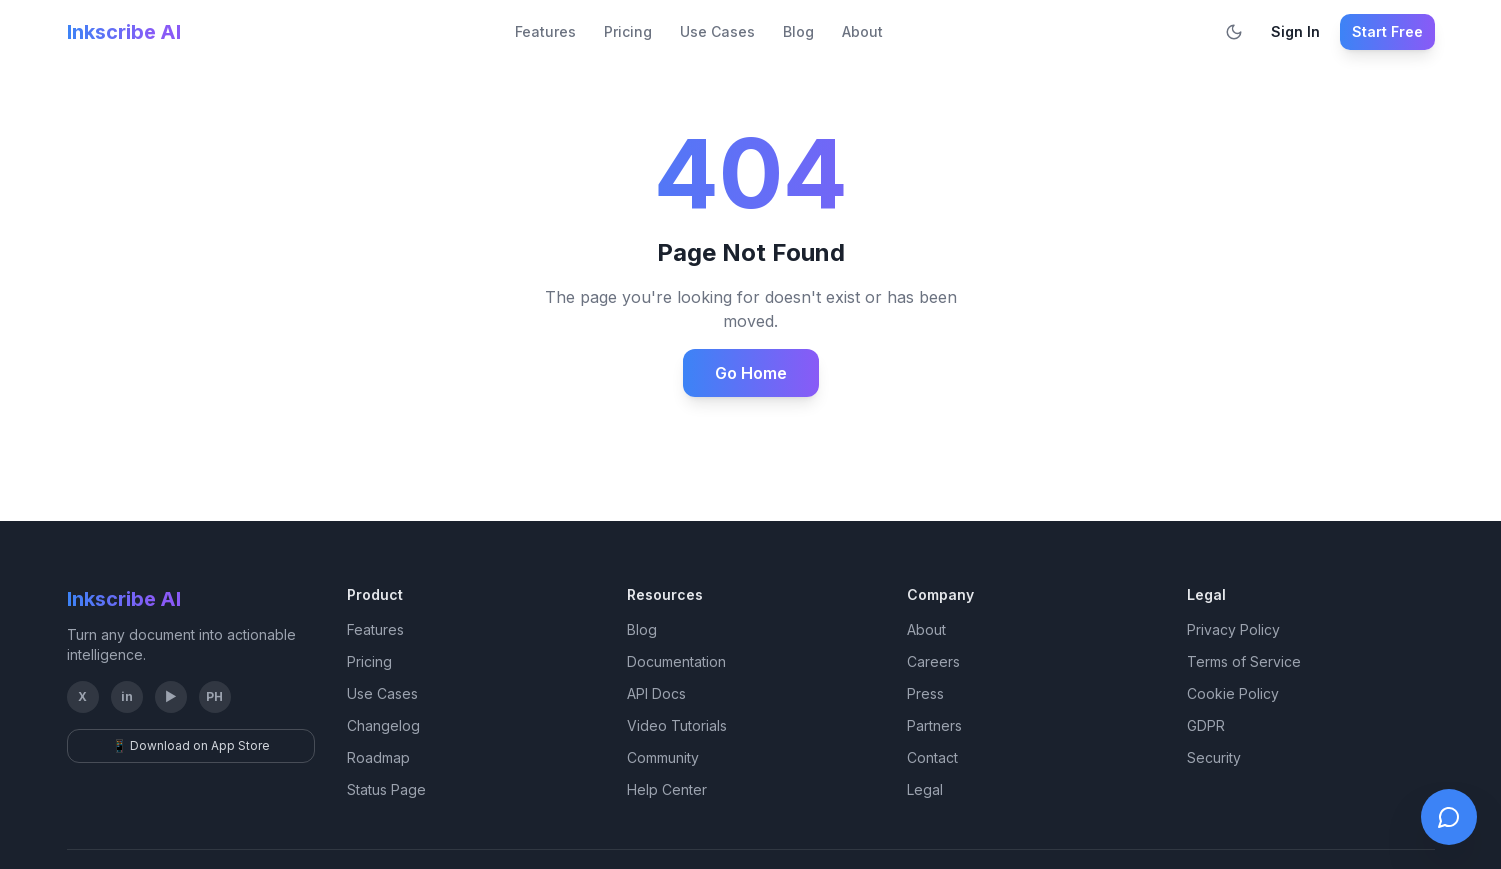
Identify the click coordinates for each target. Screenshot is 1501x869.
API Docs (656, 693)
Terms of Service (1244, 661)
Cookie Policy (1233, 693)
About (862, 31)
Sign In (1295, 31)
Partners (934, 725)
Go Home (751, 373)
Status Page (386, 789)
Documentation (676, 661)
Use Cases (717, 31)
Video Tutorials (677, 725)
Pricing (628, 31)
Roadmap (378, 757)
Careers (933, 661)
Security (1214, 757)
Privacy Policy (1233, 629)
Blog (798, 31)
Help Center (667, 789)
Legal (925, 789)
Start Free (1387, 31)
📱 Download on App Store (191, 745)
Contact (932, 757)
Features (545, 31)
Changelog (383, 725)
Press (925, 693)
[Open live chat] (1449, 817)
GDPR (1206, 725)
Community (663, 757)
